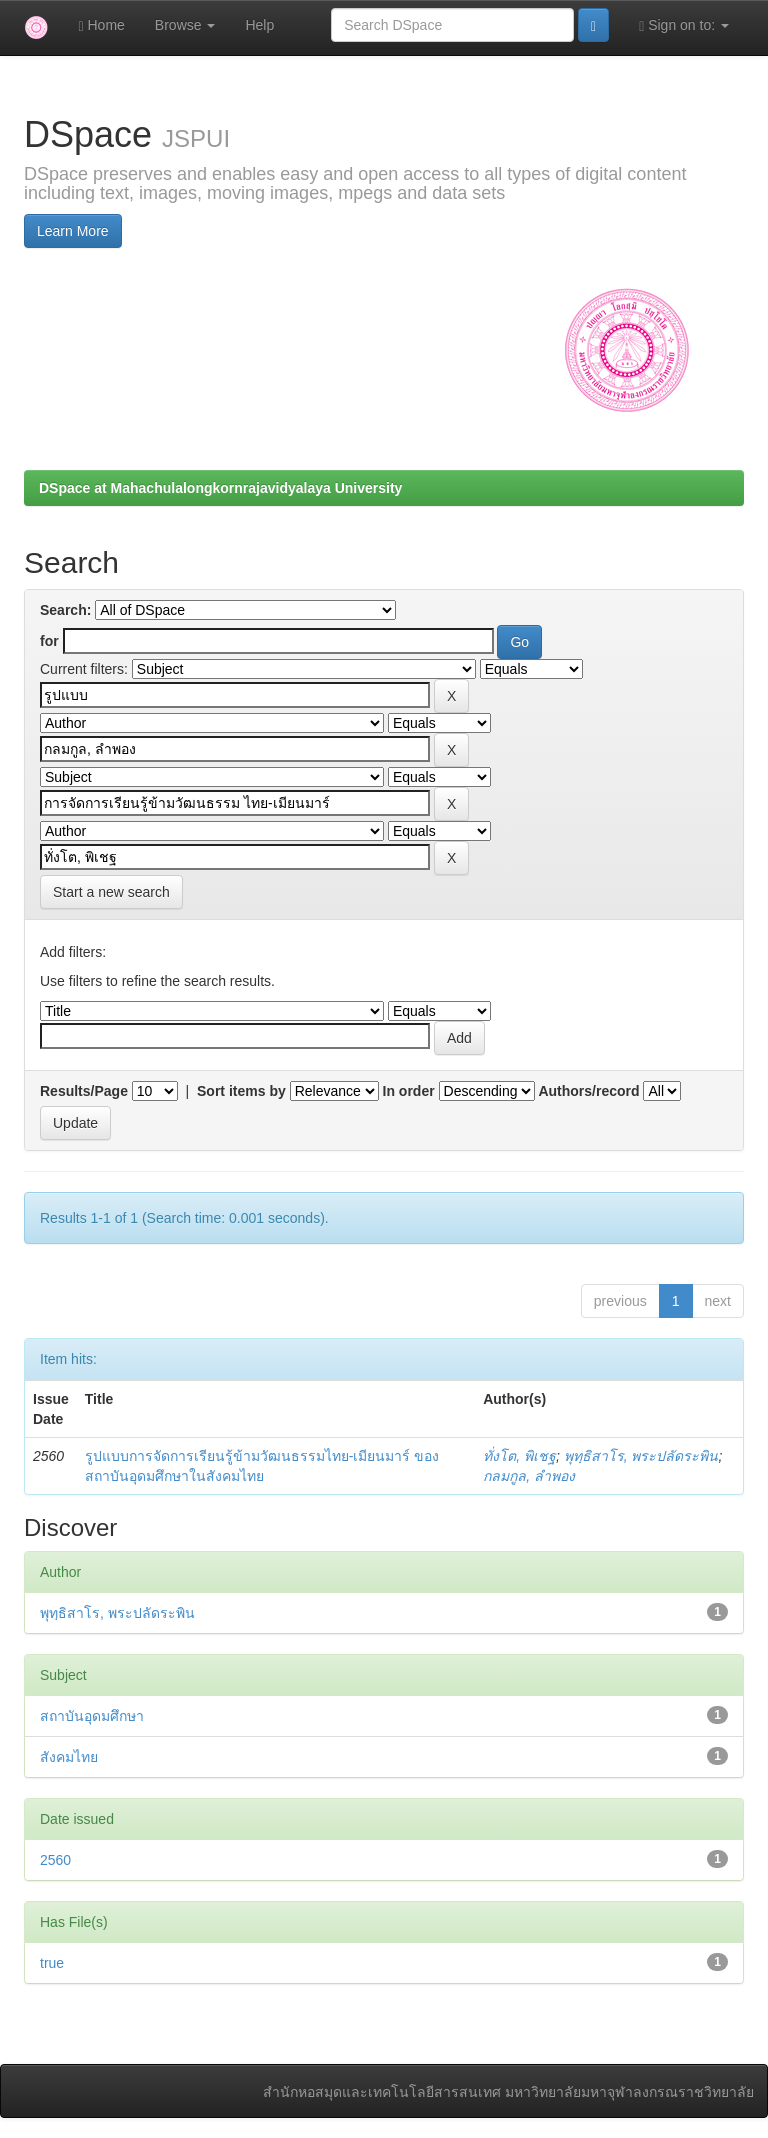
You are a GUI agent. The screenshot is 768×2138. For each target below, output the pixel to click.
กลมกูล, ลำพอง (529, 1476)
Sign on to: (684, 25)
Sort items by (241, 1091)
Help (259, 25)
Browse (185, 25)
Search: (65, 610)
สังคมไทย (69, 1757)
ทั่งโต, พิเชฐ (519, 1456)
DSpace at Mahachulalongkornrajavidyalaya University (220, 488)
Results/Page (84, 1091)
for (49, 641)
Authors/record (588, 1091)
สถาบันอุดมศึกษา (92, 1716)
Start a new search (111, 892)
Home (101, 25)
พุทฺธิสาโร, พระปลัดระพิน (641, 1456)
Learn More (73, 231)
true (52, 1963)
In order (409, 1091)
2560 (55, 1860)
